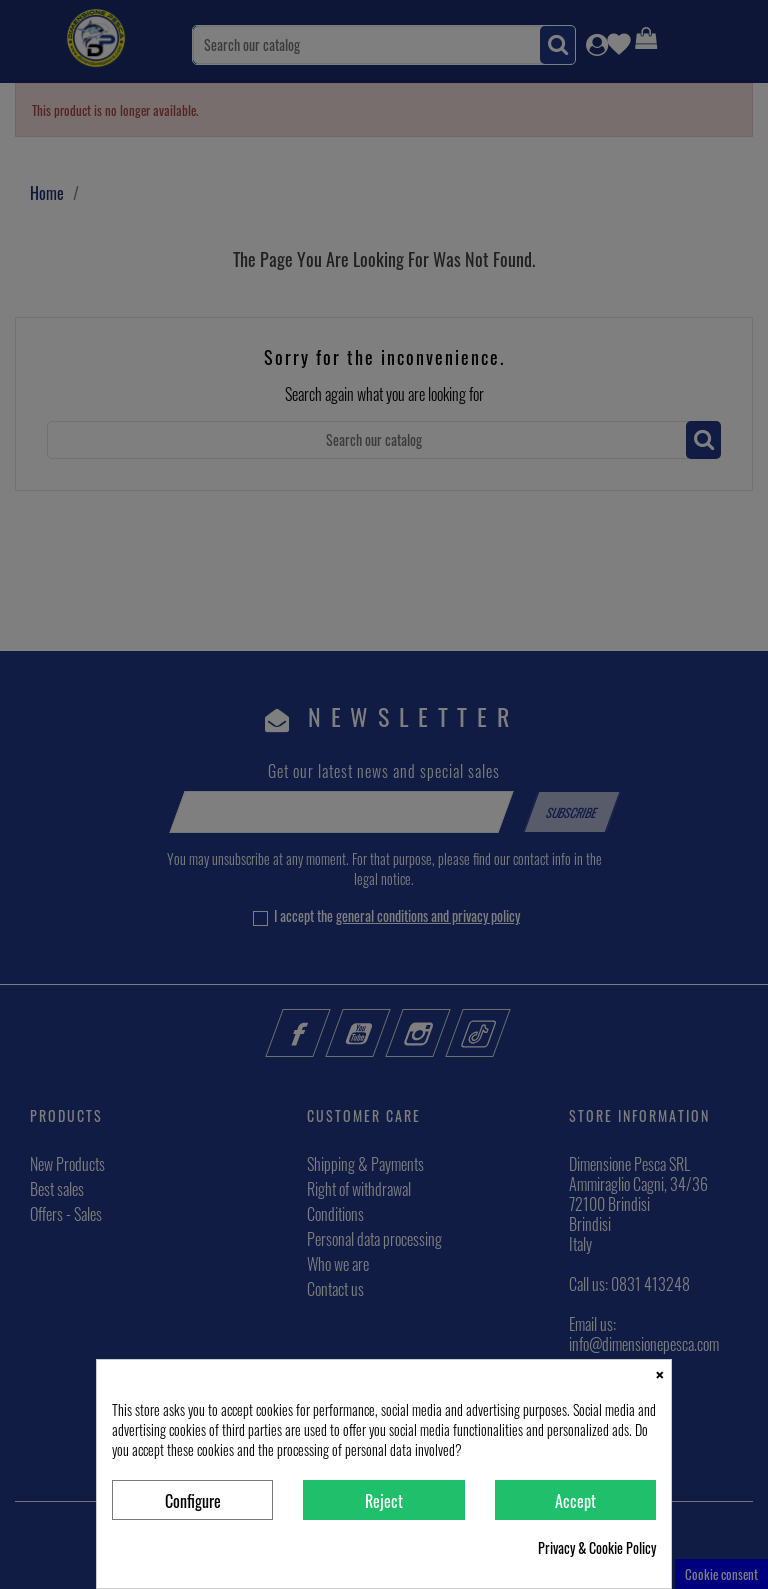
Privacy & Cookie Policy (597, 1548)
